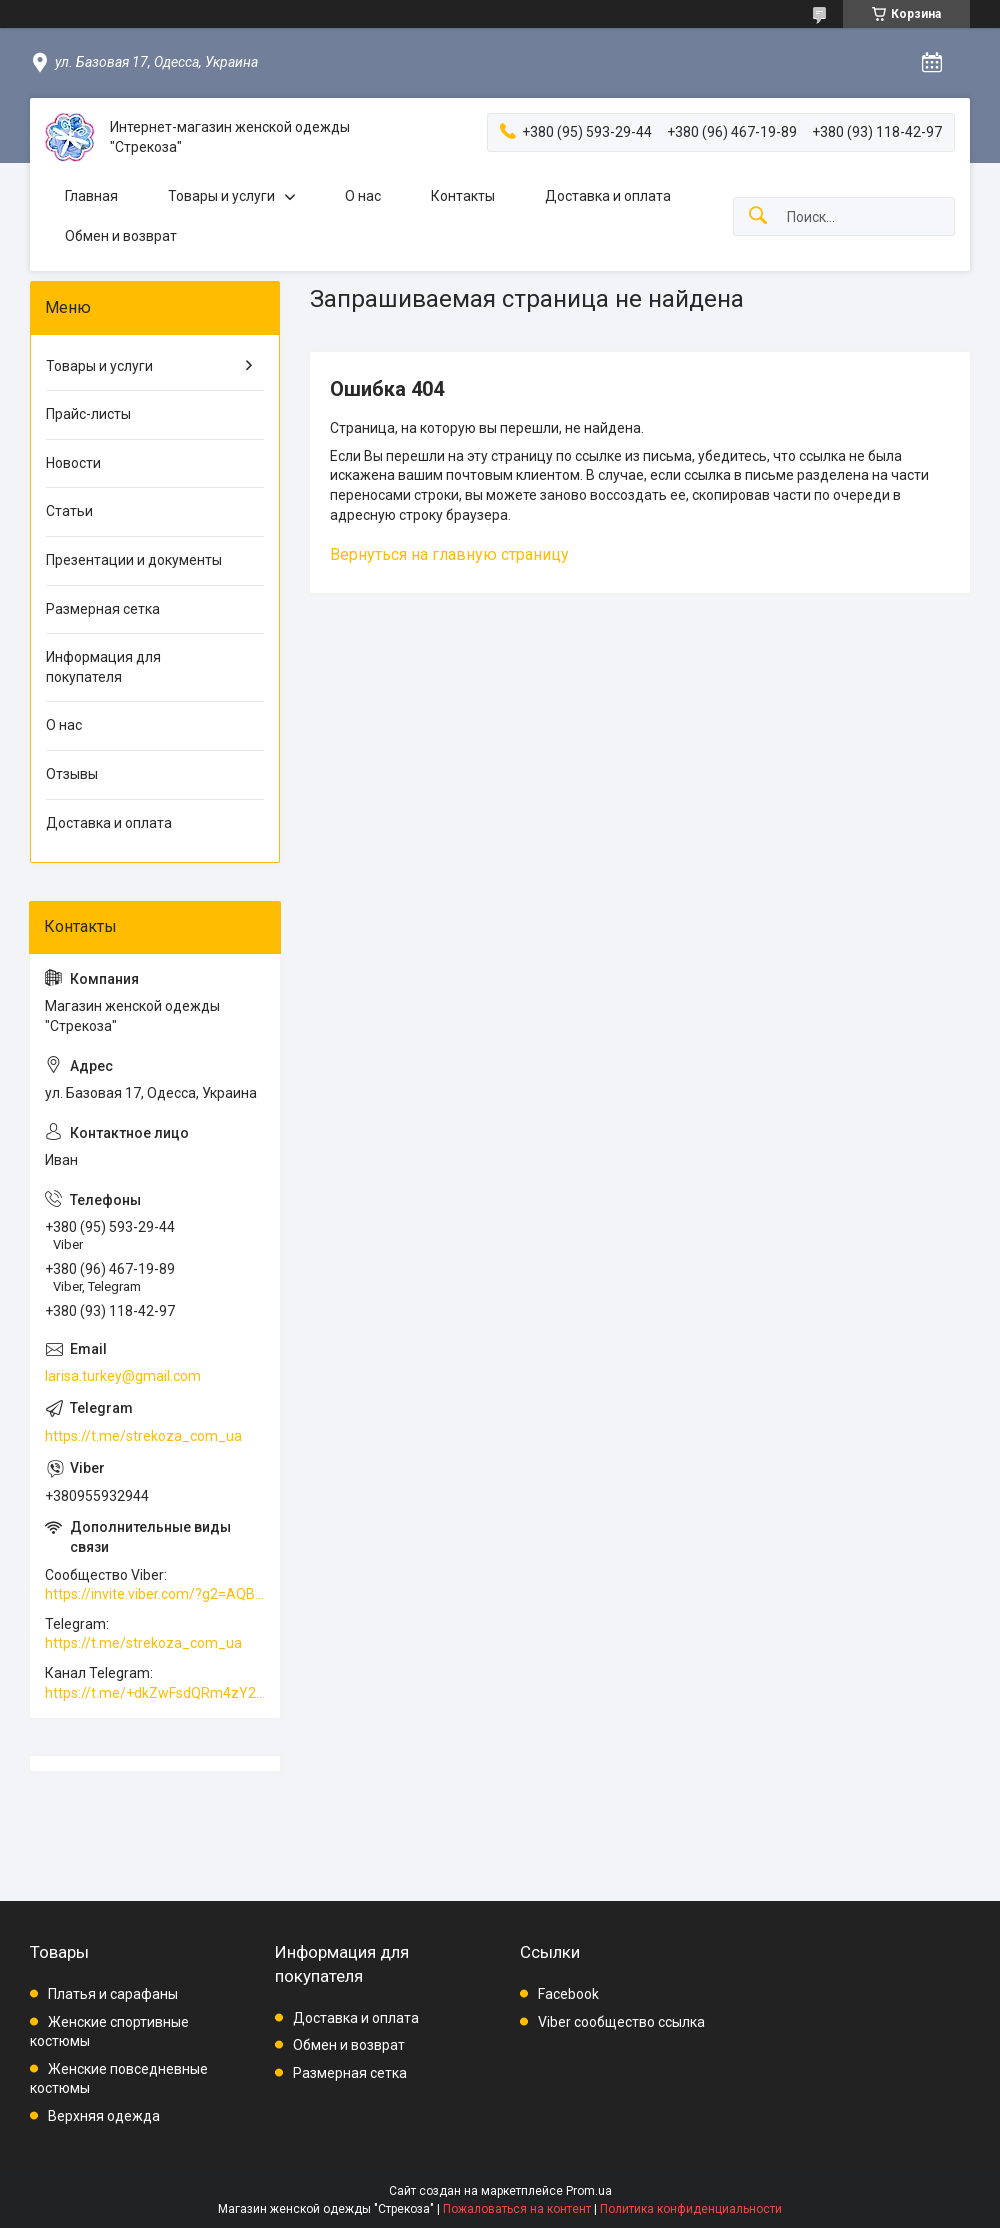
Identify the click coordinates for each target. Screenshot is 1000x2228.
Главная (91, 196)
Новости (73, 463)
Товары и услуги (221, 196)
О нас (363, 196)
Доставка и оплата (608, 196)
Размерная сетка (103, 609)
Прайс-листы (88, 414)
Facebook (568, 1994)
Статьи (69, 511)
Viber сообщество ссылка (621, 2022)
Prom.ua (589, 2191)
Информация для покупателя (103, 667)
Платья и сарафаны (113, 1994)
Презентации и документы (134, 560)
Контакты (463, 196)
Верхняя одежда (104, 2116)
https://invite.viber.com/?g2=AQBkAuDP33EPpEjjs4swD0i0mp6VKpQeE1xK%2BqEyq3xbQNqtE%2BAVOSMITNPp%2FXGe (155, 1594)
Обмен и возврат (121, 236)
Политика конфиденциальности (691, 2209)
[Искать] (758, 216)
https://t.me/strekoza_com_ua (143, 1436)
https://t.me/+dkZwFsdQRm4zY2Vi (155, 1693)
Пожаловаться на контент (517, 2209)
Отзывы (72, 774)
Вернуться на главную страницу (449, 554)
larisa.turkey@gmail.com (123, 1376)
